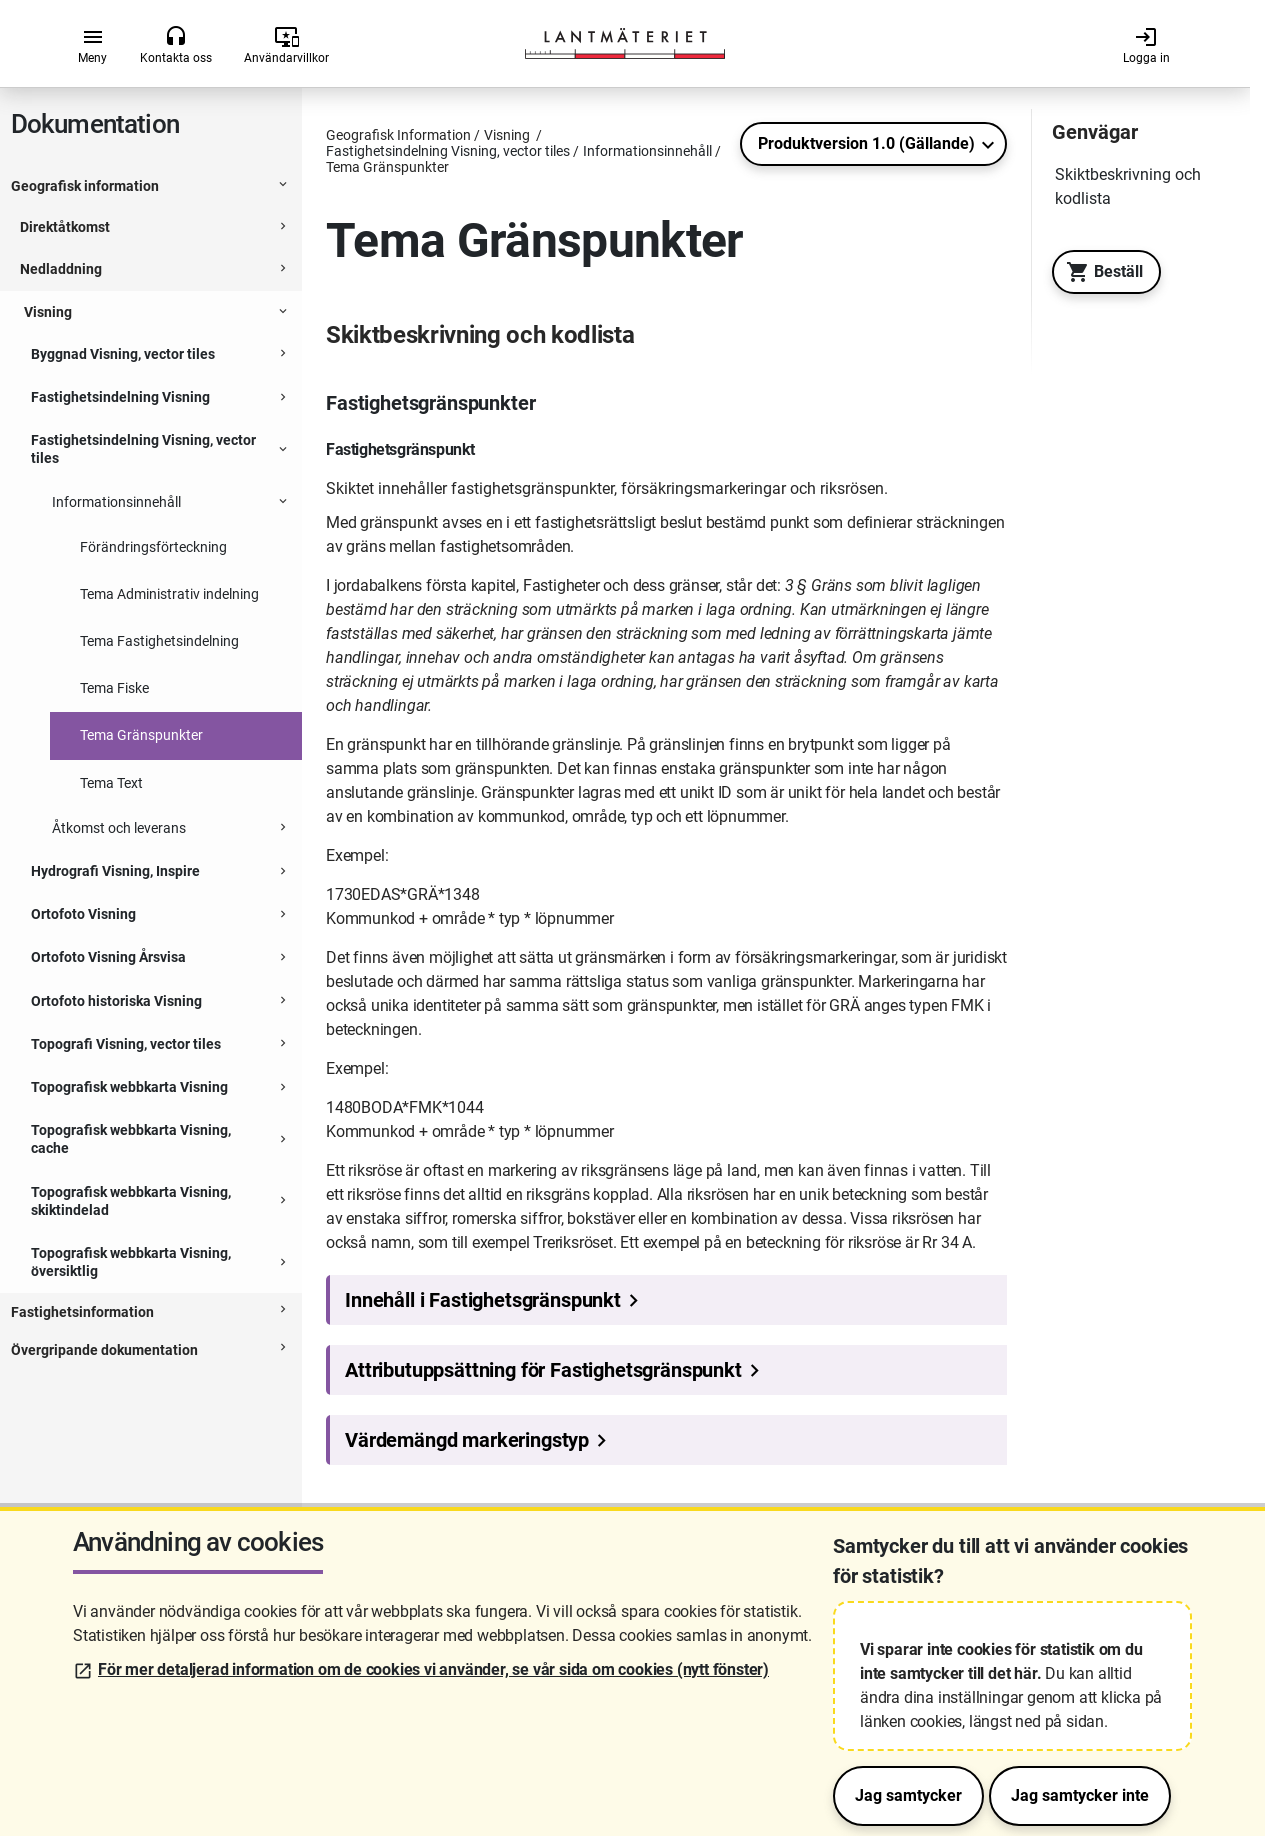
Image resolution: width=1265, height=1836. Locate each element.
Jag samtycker (908, 1795)
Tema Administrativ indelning (169, 594)
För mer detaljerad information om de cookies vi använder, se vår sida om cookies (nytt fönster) (433, 1669)
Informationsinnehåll (116, 502)
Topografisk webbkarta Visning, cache (131, 1139)
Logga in (1146, 45)
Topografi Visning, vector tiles (126, 1044)
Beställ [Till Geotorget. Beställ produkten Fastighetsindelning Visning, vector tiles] (1099, 272)
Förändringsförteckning (153, 547)
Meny (92, 45)
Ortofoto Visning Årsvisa (108, 957)
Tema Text (111, 783)
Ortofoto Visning (83, 914)
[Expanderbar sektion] (283, 187)
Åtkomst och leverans (119, 828)
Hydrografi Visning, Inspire (115, 871)
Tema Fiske (114, 688)
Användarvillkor (286, 45)
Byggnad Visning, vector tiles (123, 354)
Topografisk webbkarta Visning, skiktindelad (131, 1201)
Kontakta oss (176, 45)
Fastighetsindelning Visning (120, 397)
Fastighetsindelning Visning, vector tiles (143, 449)
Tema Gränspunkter (141, 735)
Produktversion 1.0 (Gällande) (866, 143)
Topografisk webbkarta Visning (129, 1087)
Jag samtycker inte (1080, 1795)
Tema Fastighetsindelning (159, 641)
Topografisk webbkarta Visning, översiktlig (131, 1262)
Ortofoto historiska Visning (116, 1001)
